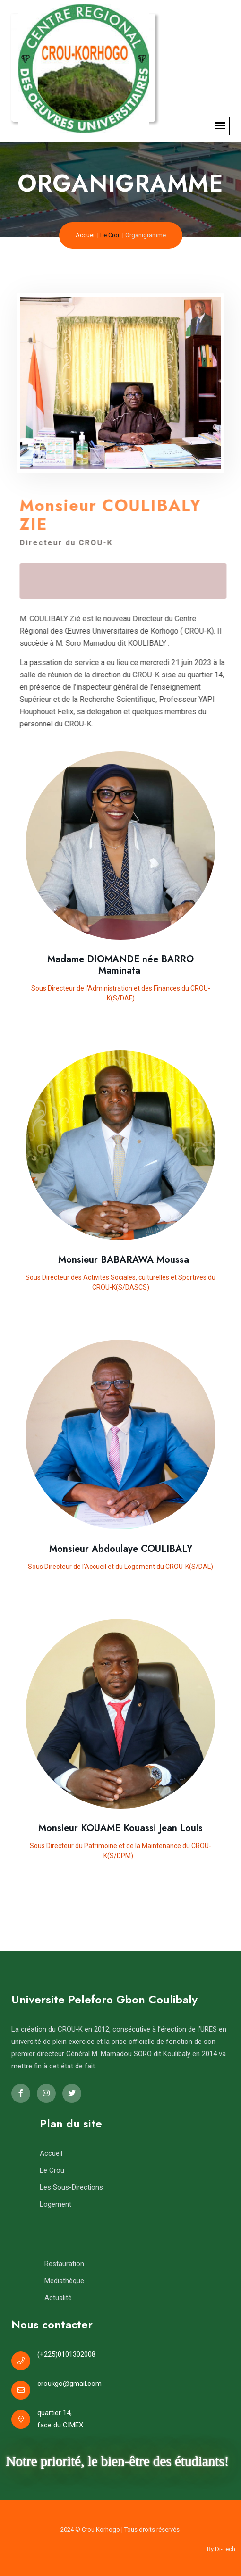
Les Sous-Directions (71, 2187)
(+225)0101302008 (66, 2354)
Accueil (86, 235)
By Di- (221, 2548)
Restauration (64, 2263)
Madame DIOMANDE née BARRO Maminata (120, 964)
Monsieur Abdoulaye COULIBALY (120, 1549)
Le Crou (110, 235)
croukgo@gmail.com (69, 2383)
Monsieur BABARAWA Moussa (120, 1260)
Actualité (58, 2297)
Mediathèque (64, 2280)
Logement (55, 2204)
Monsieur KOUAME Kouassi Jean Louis (120, 1828)
